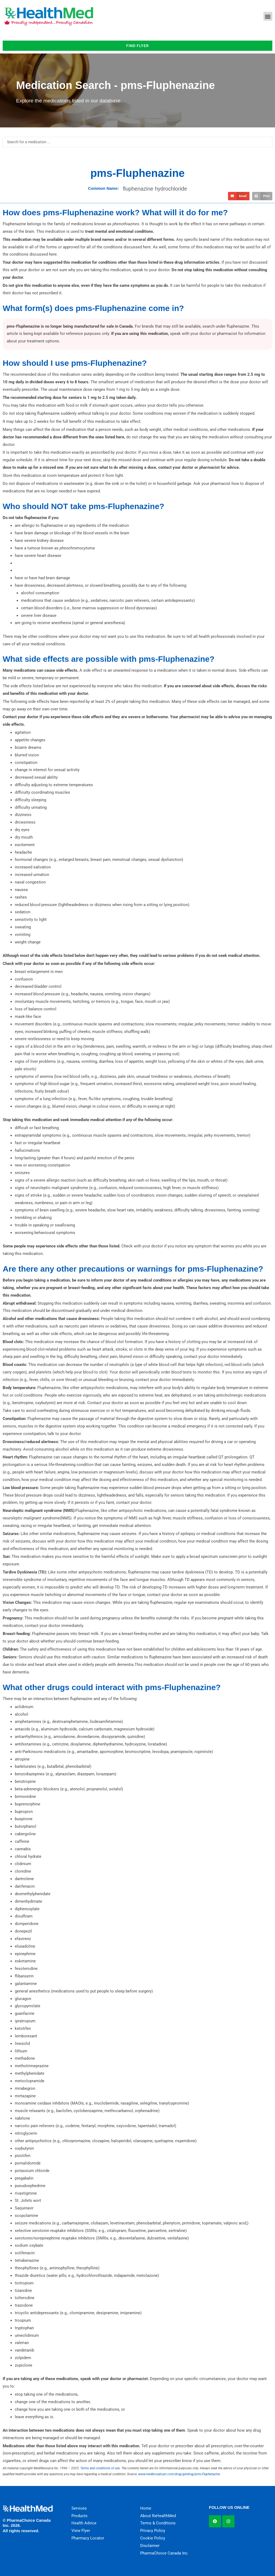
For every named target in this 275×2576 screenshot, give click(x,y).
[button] (267, 16)
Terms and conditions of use (100, 2468)
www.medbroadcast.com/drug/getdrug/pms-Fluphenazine (179, 2474)
